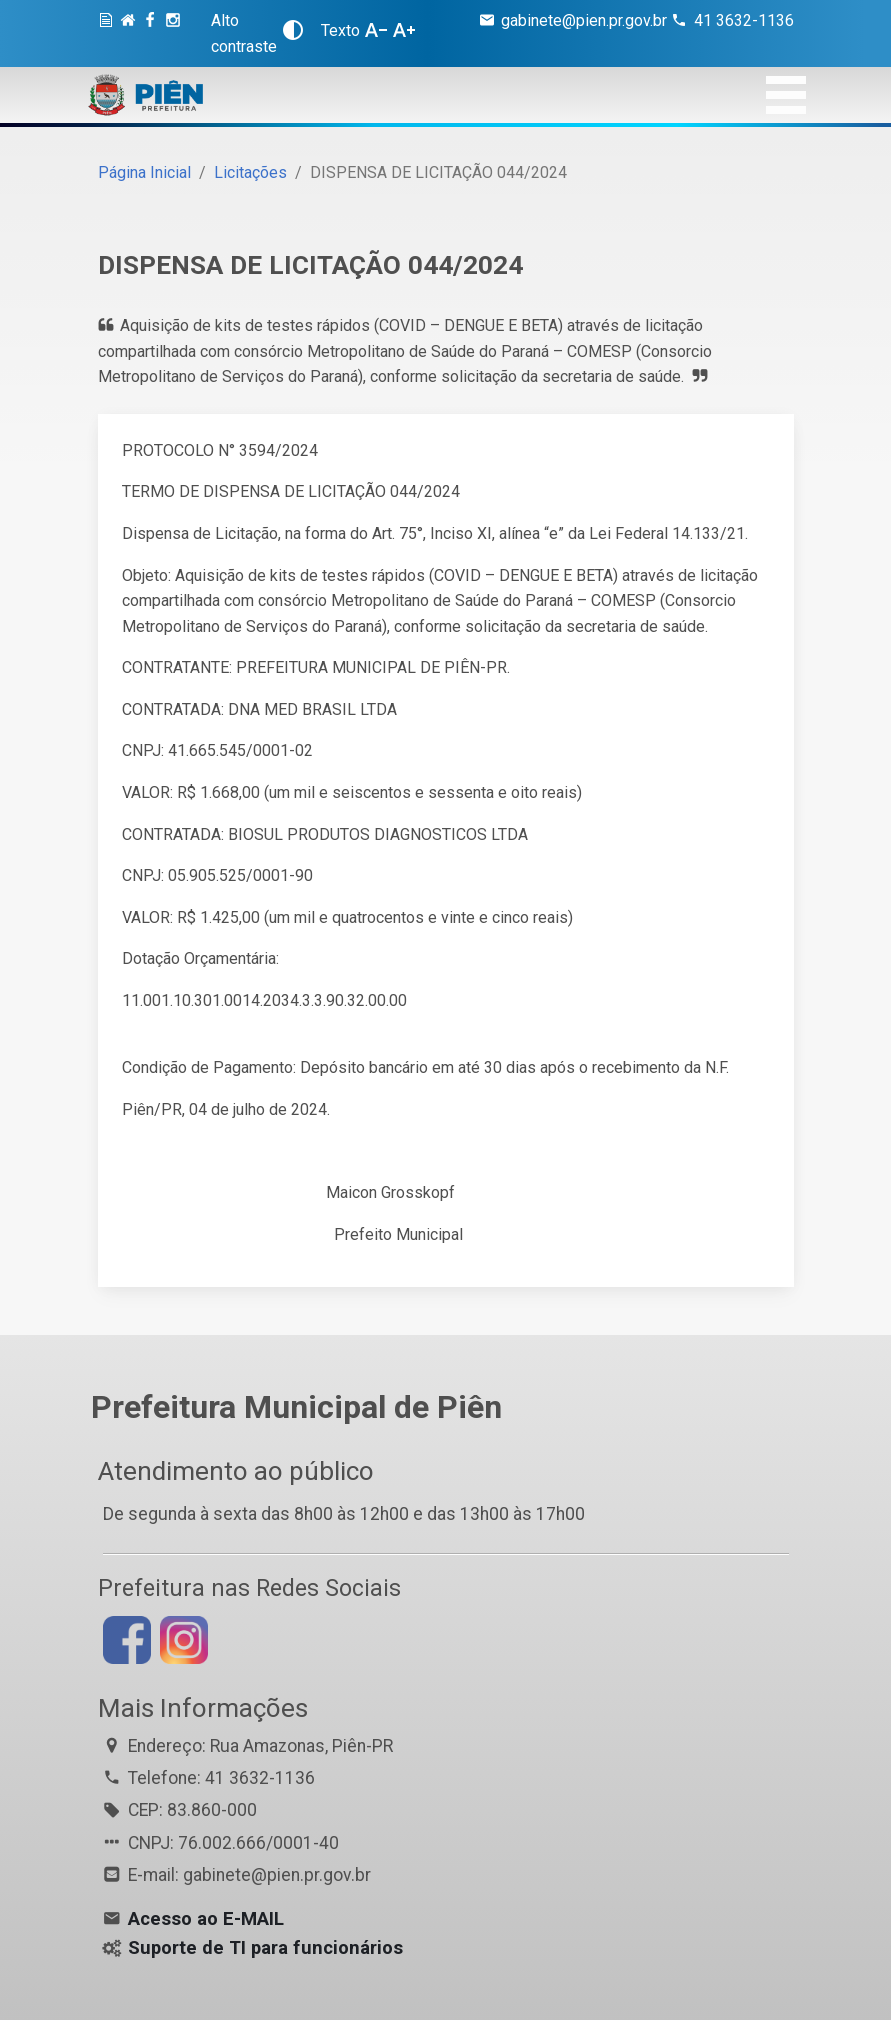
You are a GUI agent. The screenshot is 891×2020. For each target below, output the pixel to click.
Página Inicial (144, 172)
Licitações (250, 172)
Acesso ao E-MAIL (206, 1919)
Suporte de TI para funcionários (265, 1948)
